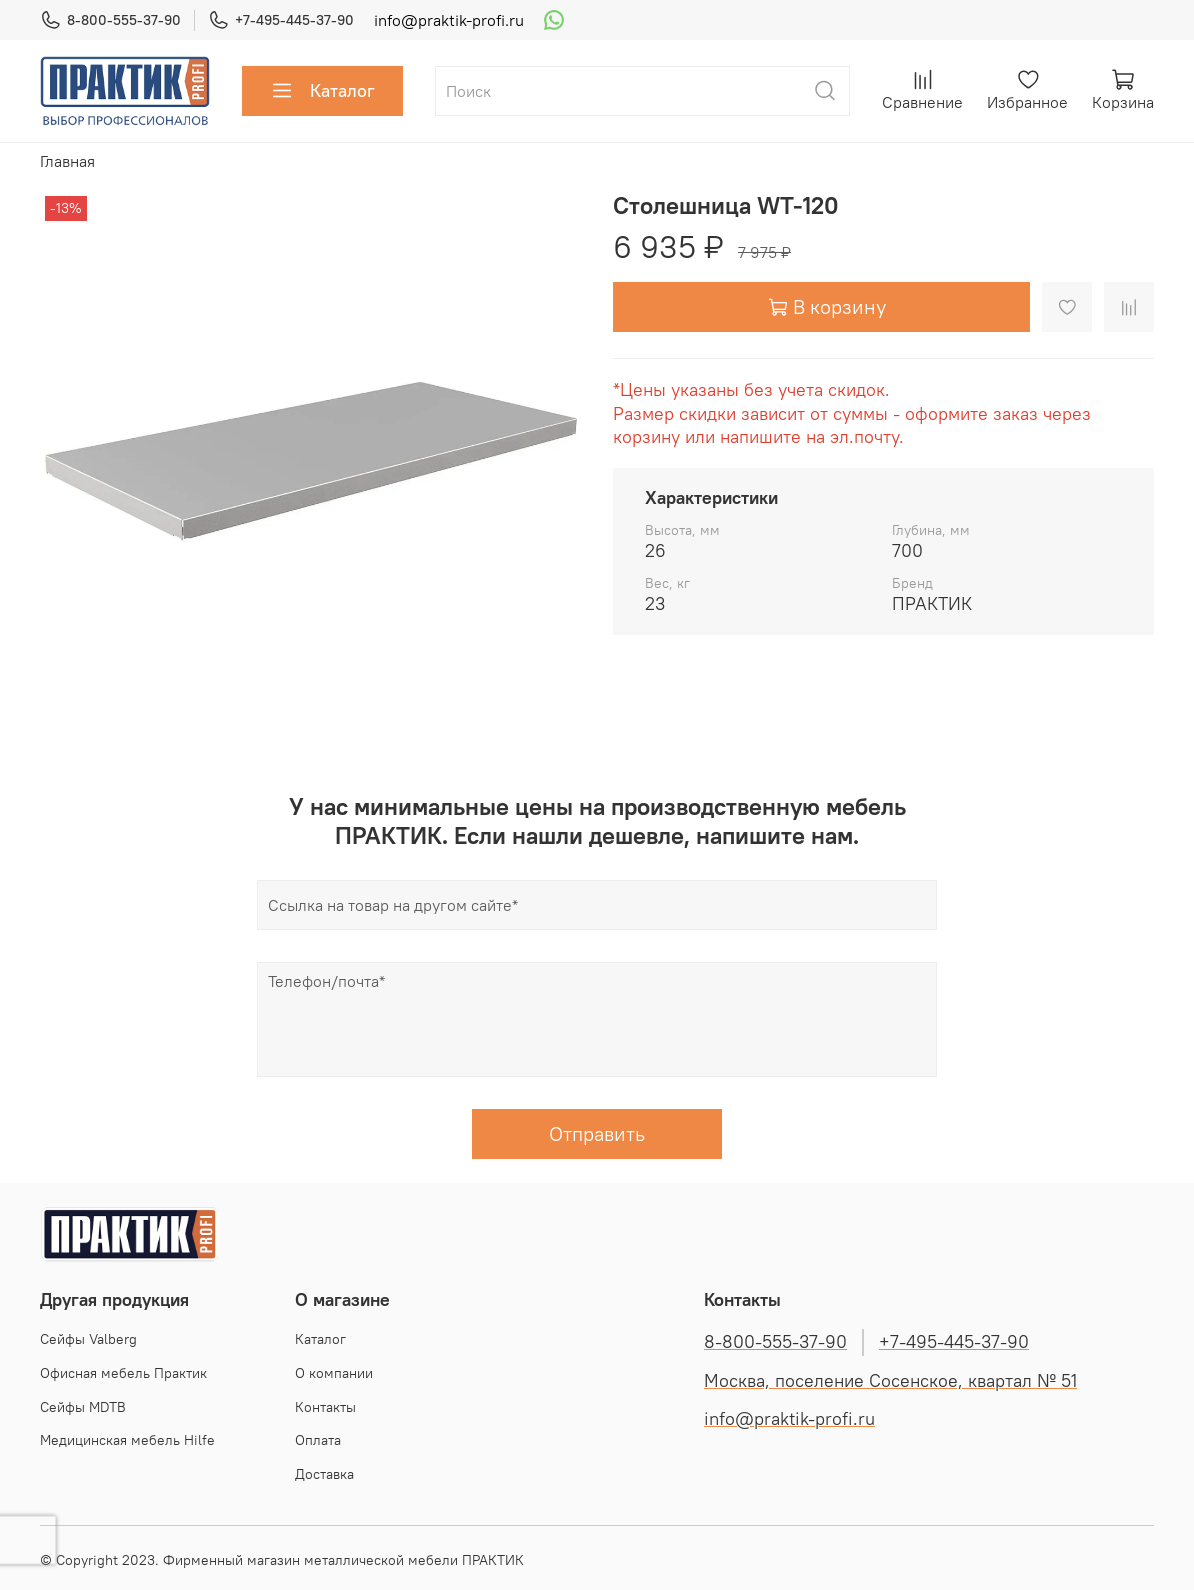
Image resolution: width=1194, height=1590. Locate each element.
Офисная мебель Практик (123, 1373)
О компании (334, 1373)
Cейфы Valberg (88, 1339)
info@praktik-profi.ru (449, 20)
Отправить (597, 1133)
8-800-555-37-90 (110, 20)
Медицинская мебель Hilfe (127, 1440)
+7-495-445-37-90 (281, 20)
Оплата (318, 1440)
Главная (67, 161)
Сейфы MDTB (83, 1407)
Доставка (324, 1474)
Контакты (325, 1407)
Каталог (322, 91)
